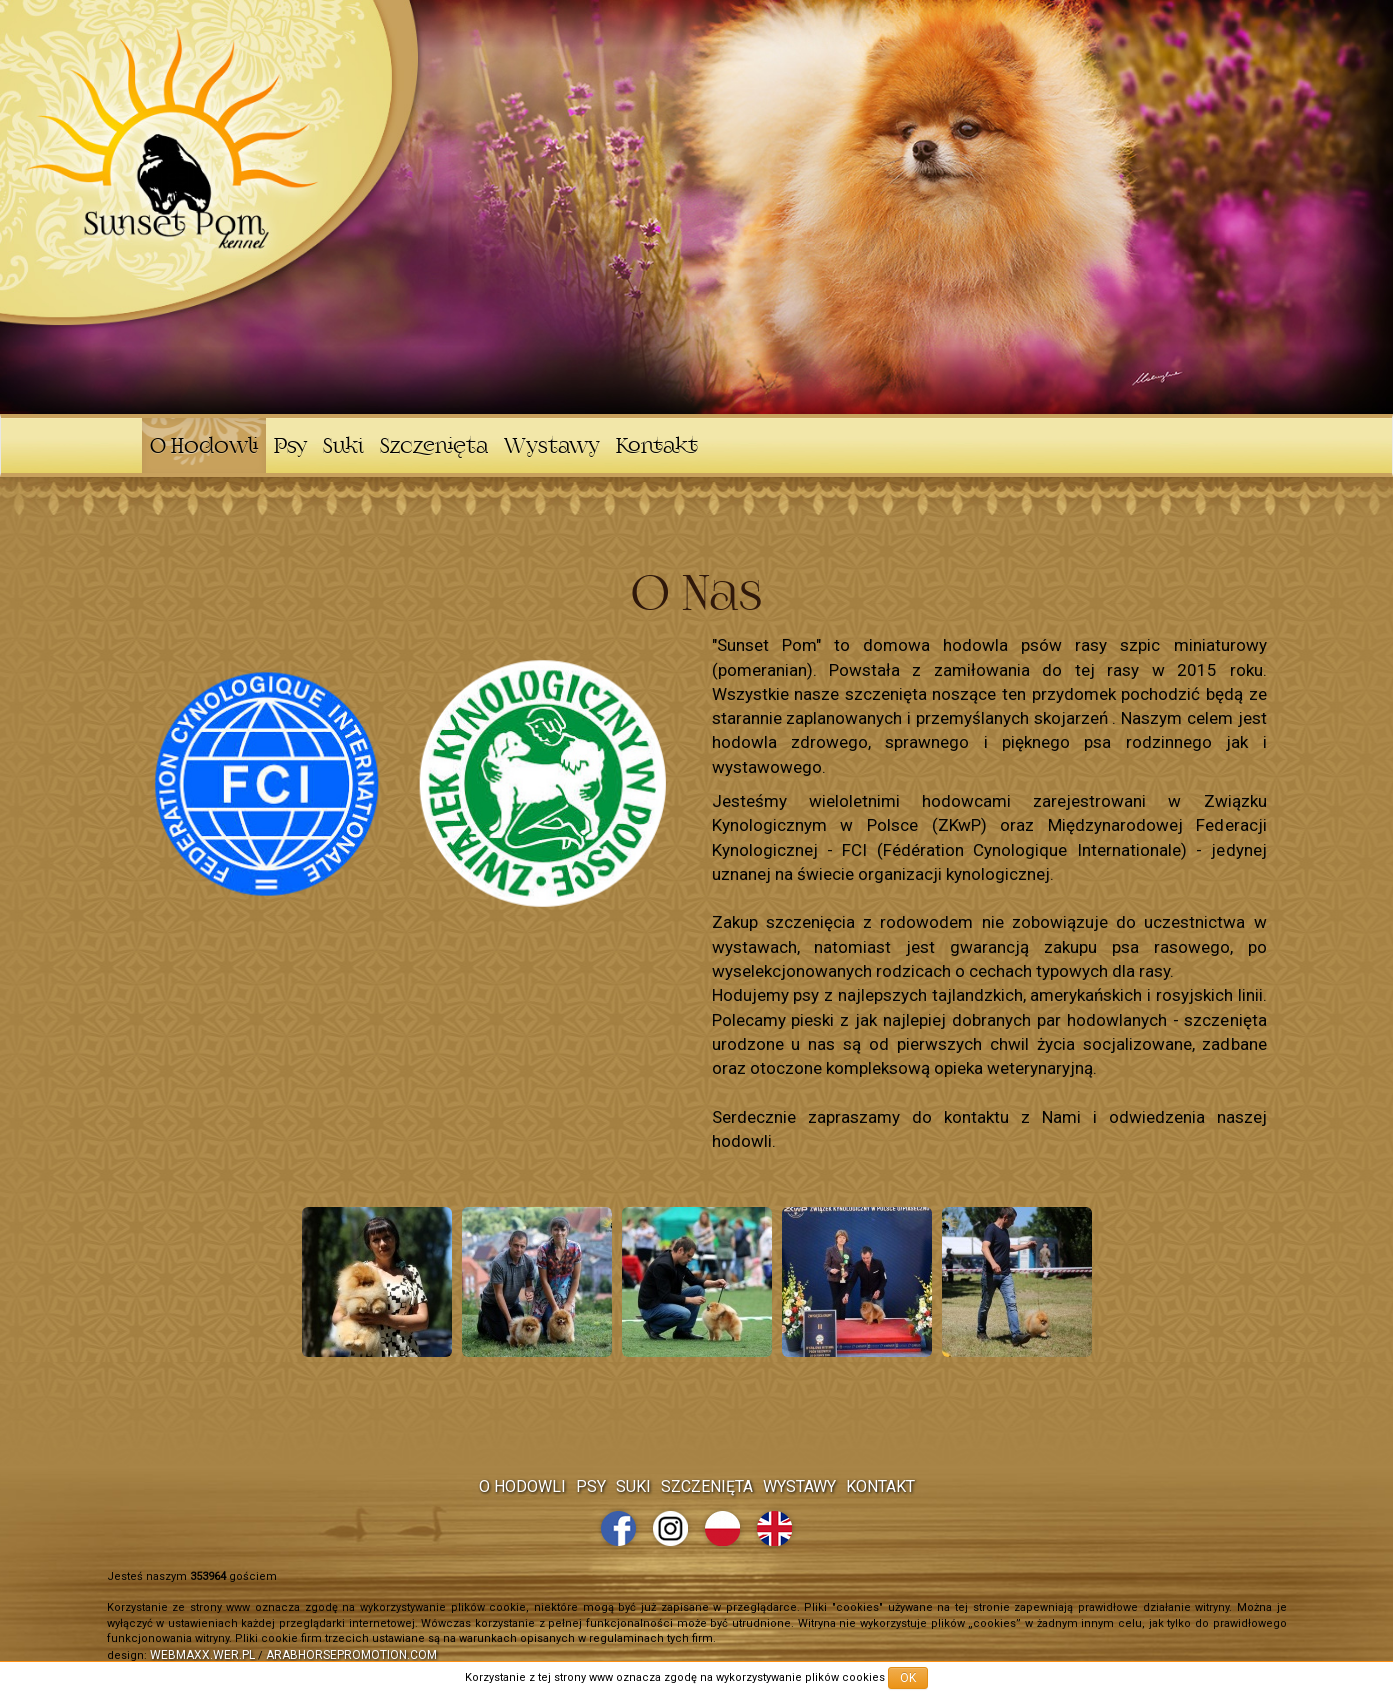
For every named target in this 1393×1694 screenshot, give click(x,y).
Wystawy (552, 448)
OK (908, 1678)
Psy (290, 448)
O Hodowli (204, 448)
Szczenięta (434, 448)
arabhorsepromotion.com (351, 1655)
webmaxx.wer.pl (202, 1655)
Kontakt (657, 448)
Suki (343, 448)
